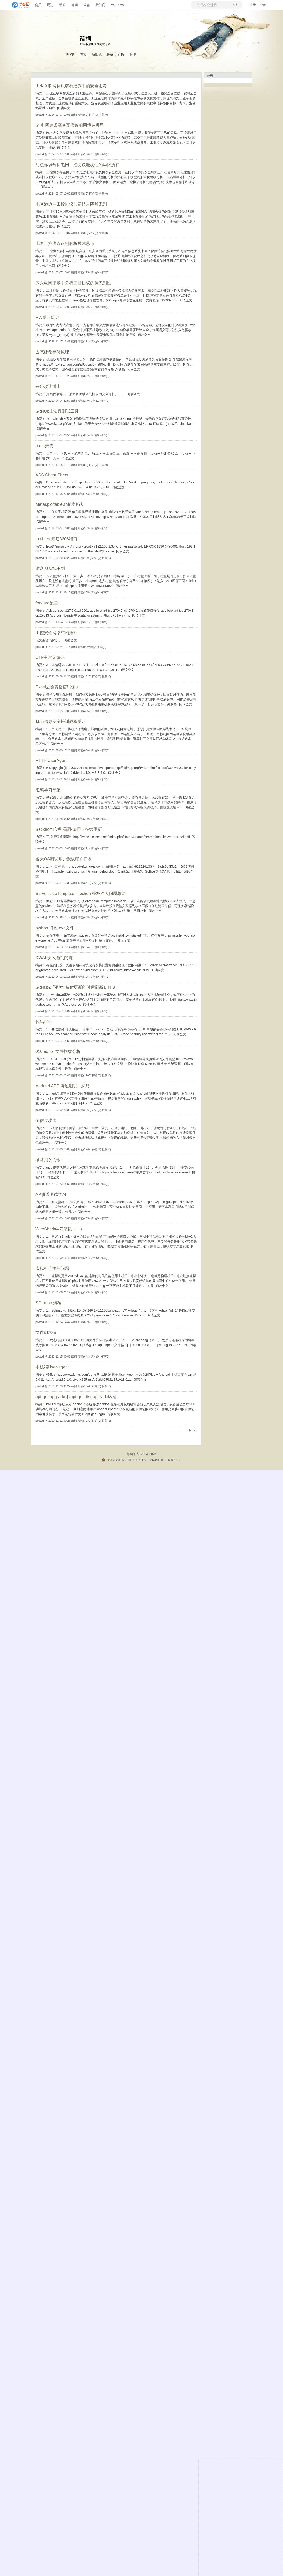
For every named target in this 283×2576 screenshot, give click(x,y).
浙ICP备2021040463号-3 (164, 1460)
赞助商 (100, 5)
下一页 (192, 1430)
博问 (74, 5)
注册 (252, 5)
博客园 (70, 54)
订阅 (121, 54)
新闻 (62, 5)
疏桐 (85, 38)
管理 (132, 54)
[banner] (18, 5)
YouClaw (117, 5)
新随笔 (97, 54)
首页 (83, 54)
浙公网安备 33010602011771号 (123, 1460)
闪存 (86, 5)
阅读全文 (63, 108)
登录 (263, 5)
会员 (38, 5)
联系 (109, 54)
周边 (50, 5)
